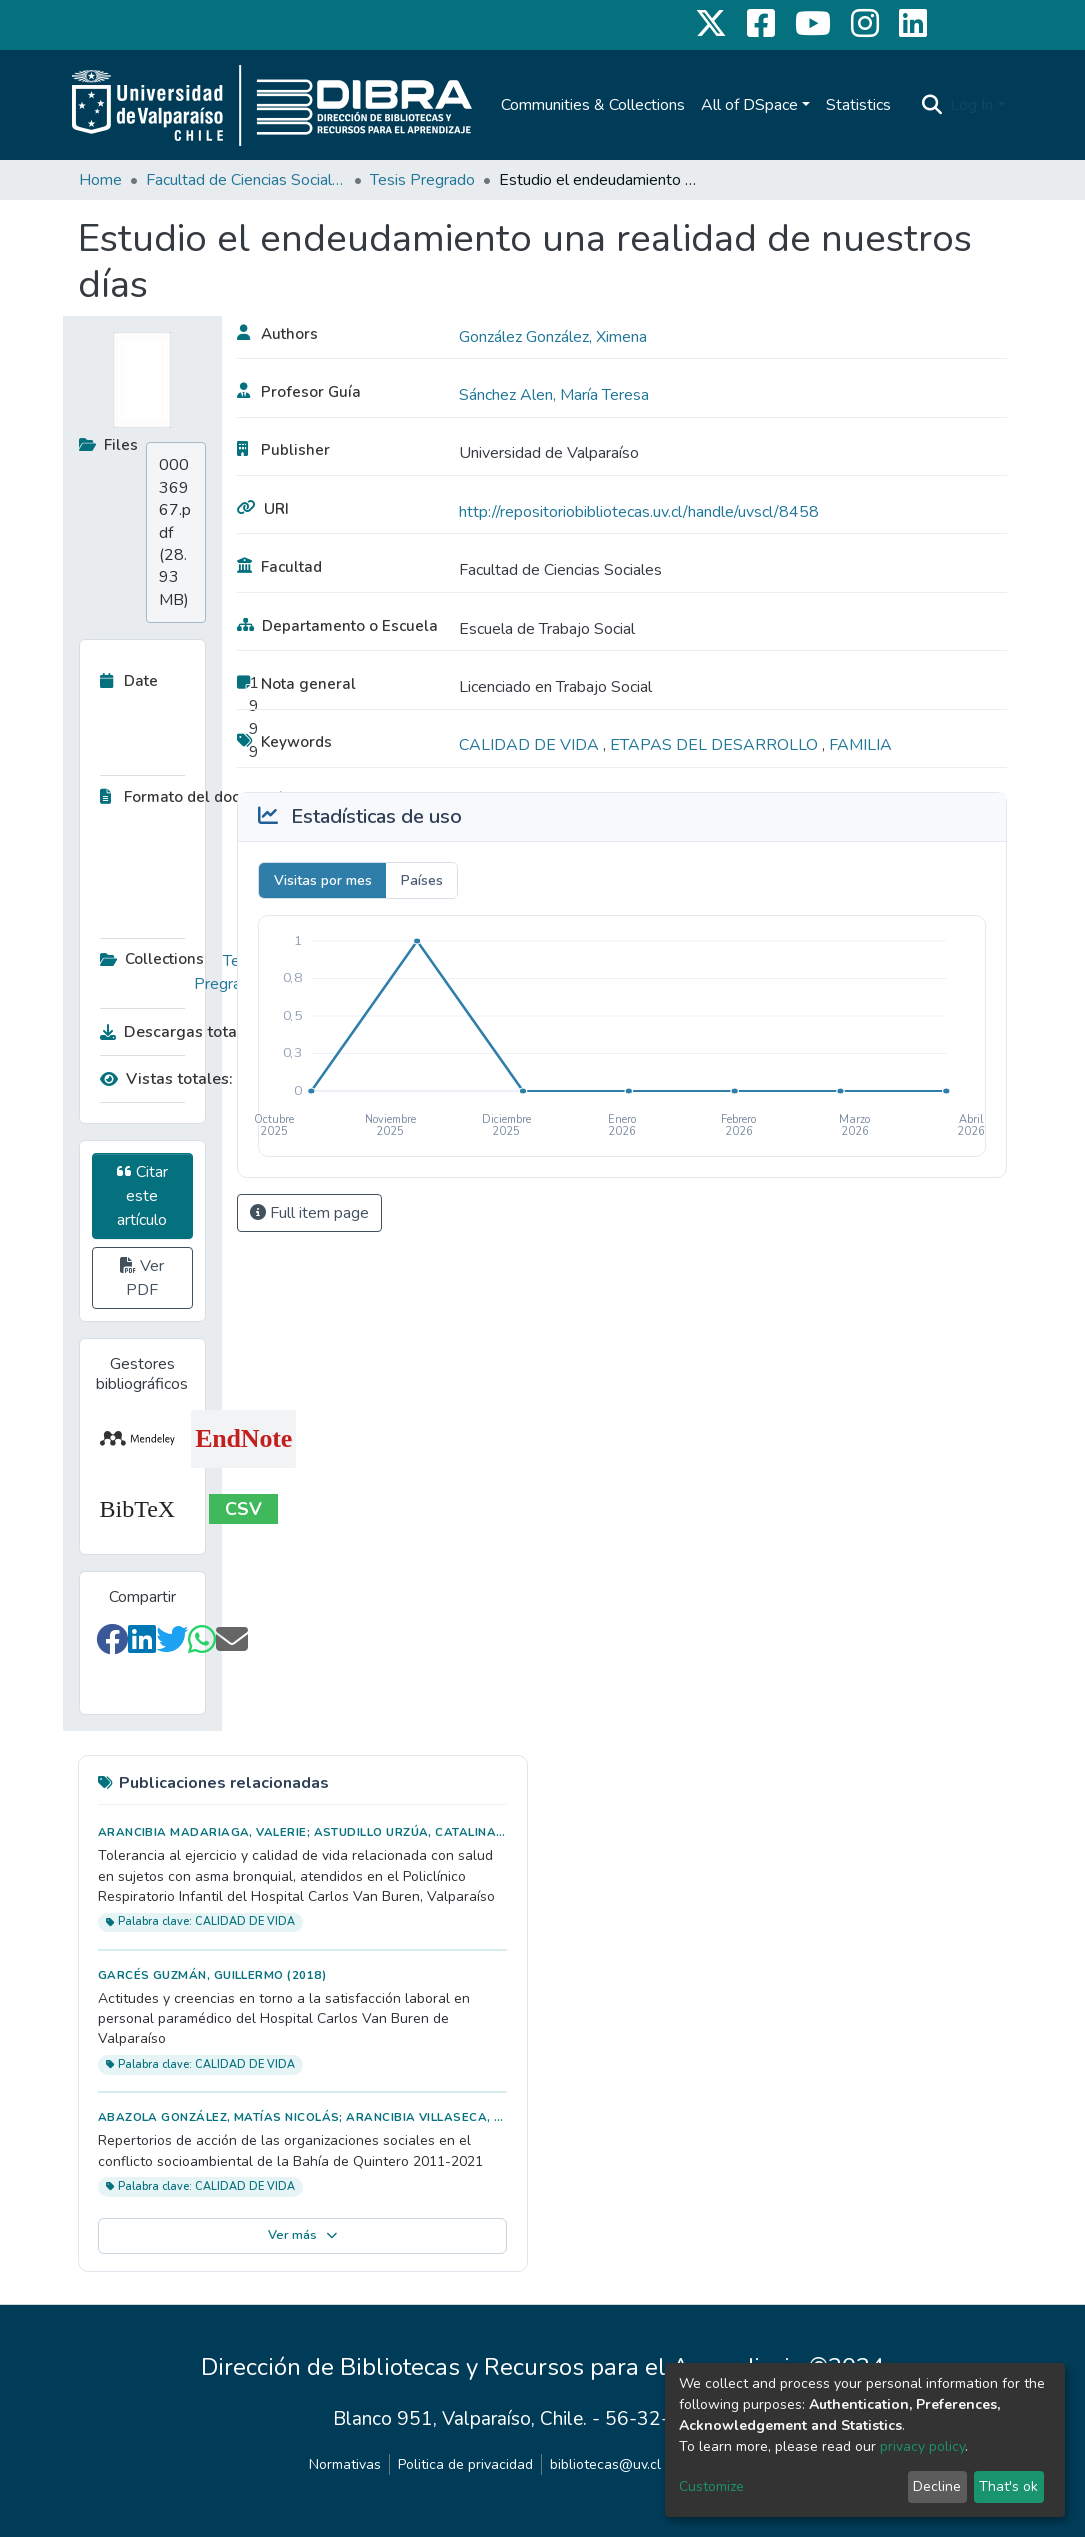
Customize (711, 2486)
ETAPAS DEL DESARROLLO (716, 745)
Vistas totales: (166, 1079)
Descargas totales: (175, 1032)
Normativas (345, 2464)
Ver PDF (142, 1278)
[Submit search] (931, 105)
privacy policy (922, 2446)
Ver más (302, 2235)
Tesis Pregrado (422, 180)
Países (422, 880)
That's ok (1008, 2486)
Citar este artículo (142, 1196)
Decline (937, 2486)
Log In (971, 105)
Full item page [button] (309, 1213)
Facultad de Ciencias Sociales (246, 180)
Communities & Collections (593, 105)
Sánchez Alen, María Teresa (554, 395)
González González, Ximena (553, 337)
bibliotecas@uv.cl (605, 2464)
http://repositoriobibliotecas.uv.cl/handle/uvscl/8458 (639, 512)
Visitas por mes (323, 880)
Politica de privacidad (465, 2464)
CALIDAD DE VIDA (531, 745)
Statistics (858, 105)
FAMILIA (860, 745)
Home (100, 180)
